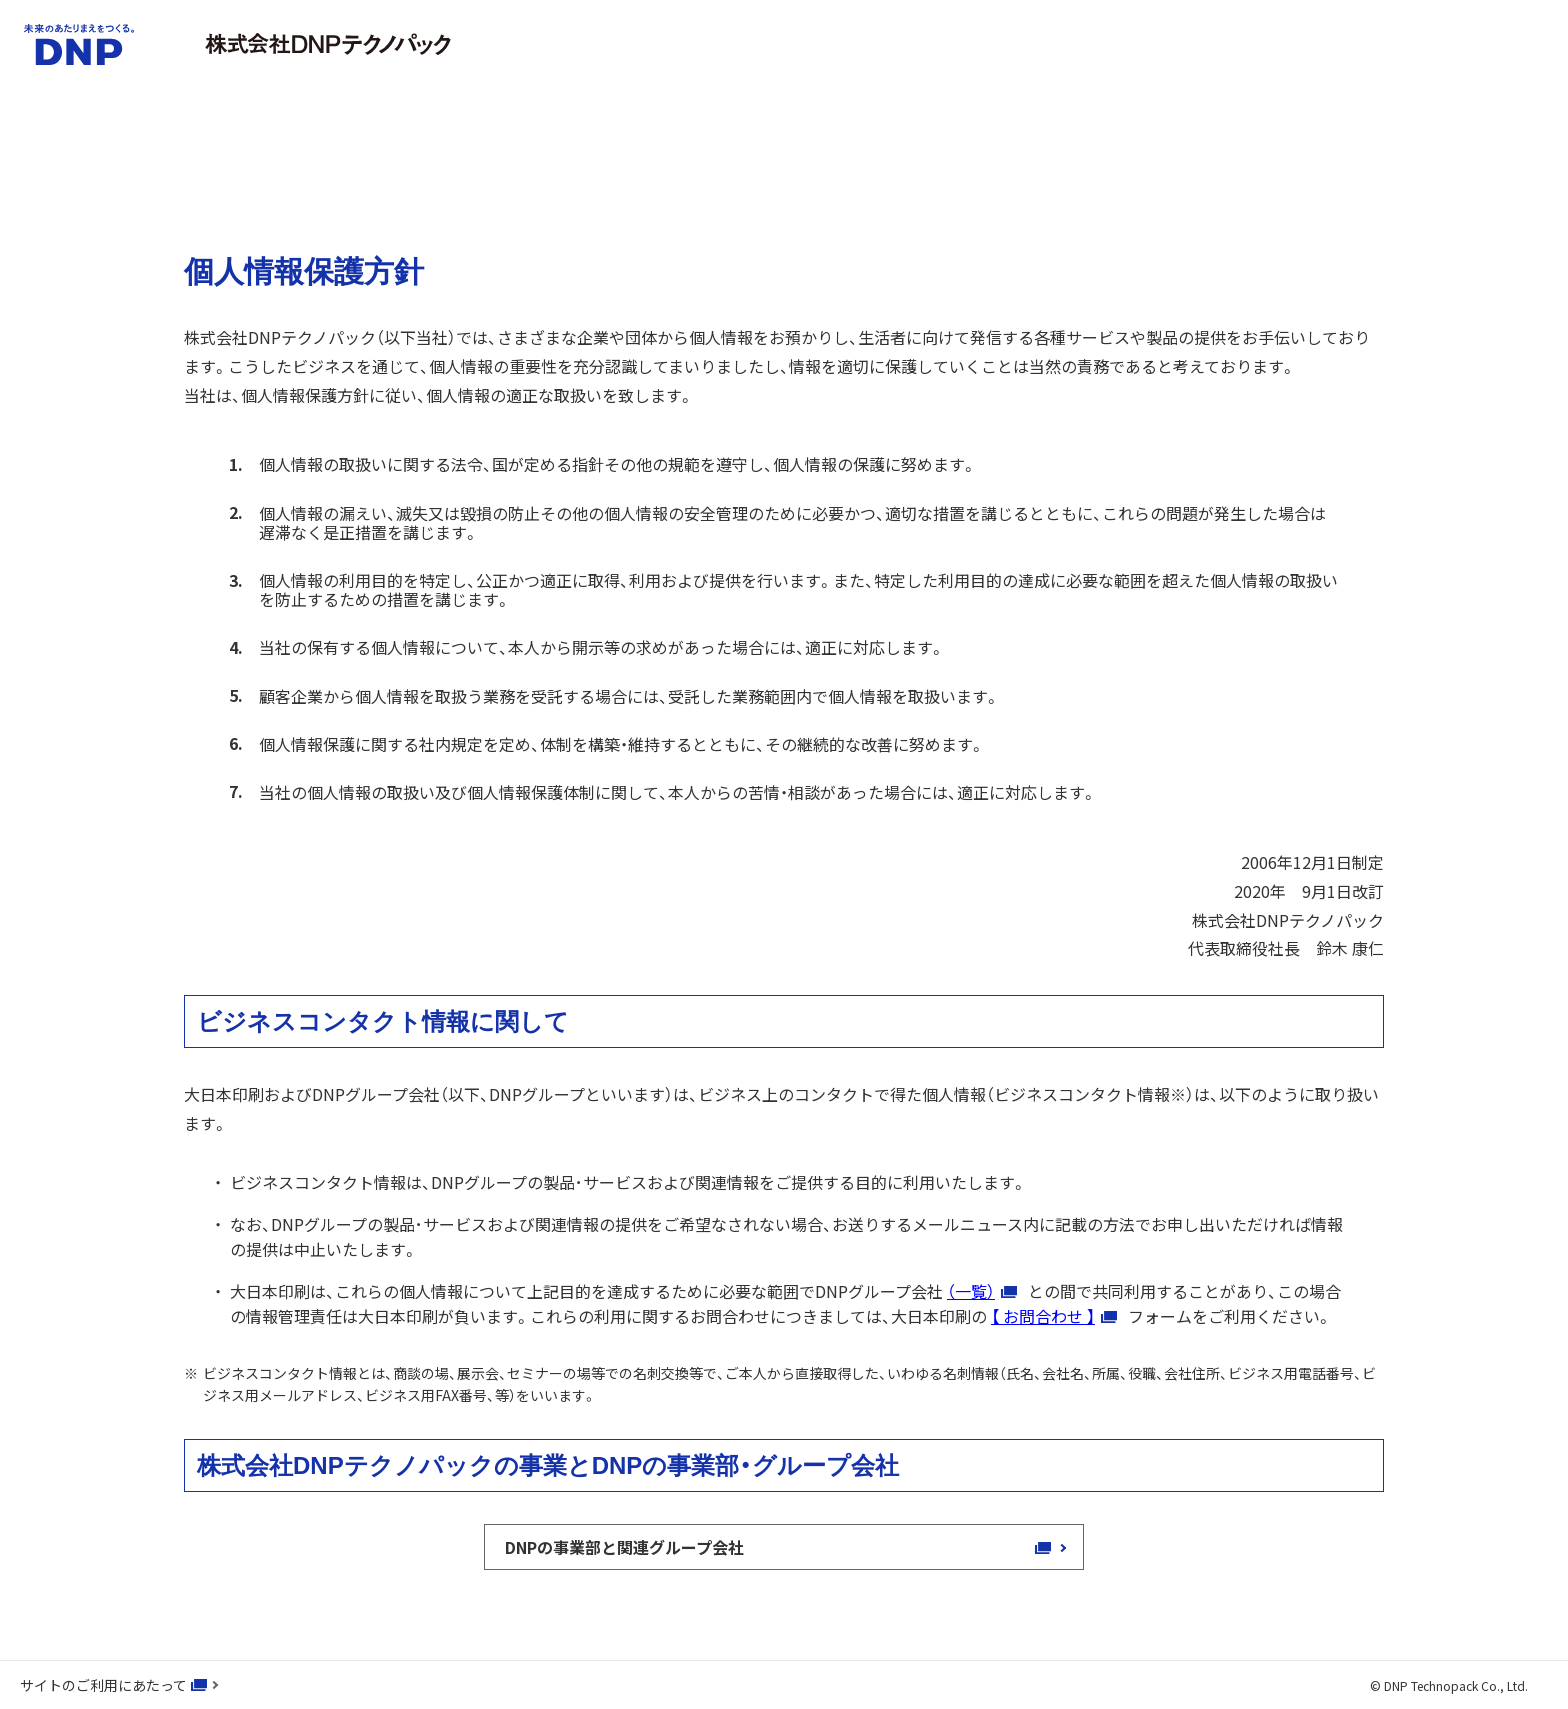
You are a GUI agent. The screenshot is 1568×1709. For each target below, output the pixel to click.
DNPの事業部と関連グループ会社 (634, 1547)
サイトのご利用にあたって (103, 1685)
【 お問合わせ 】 (1043, 1316)
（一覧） (971, 1291)
